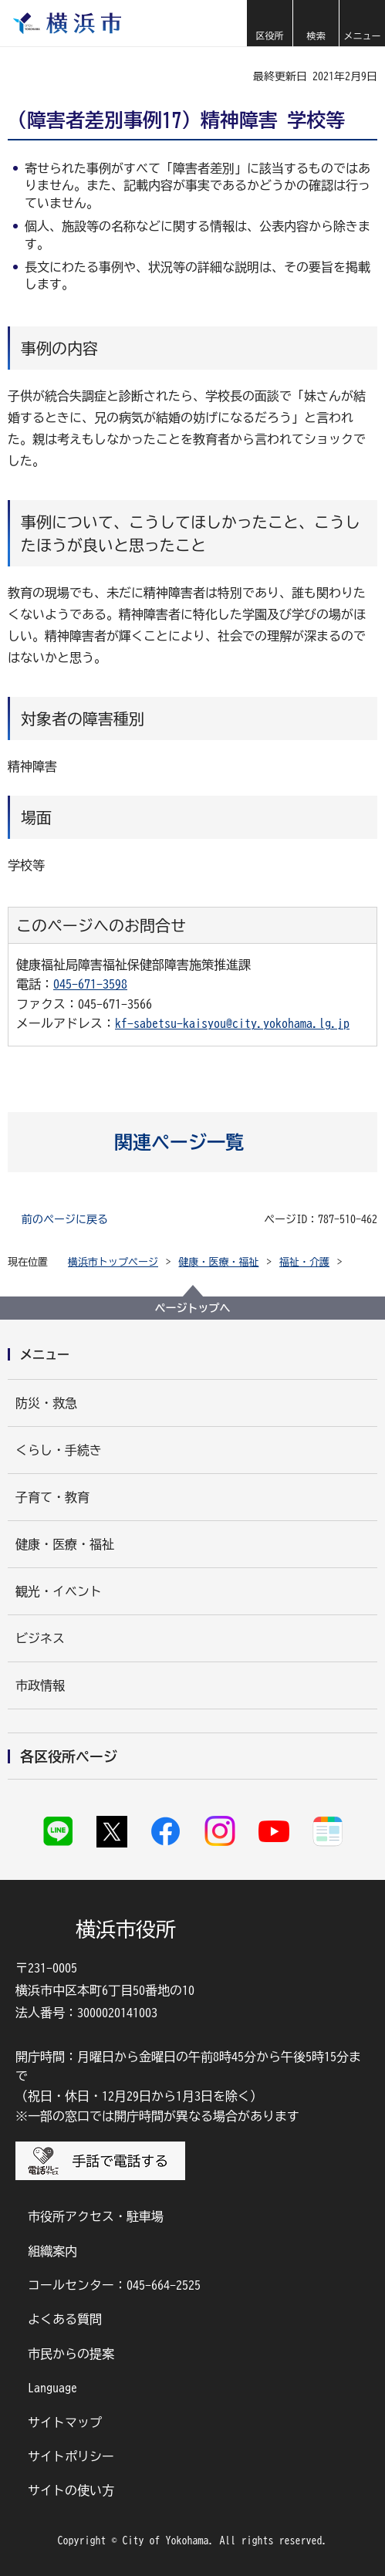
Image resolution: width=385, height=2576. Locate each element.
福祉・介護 (304, 1262)
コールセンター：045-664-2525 (114, 2285)
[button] (269, 23)
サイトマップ (65, 2422)
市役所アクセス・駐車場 (96, 2216)
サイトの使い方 (71, 2490)
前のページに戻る (65, 1219)
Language (52, 2388)
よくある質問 (65, 2319)
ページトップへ (193, 1308)
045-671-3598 (90, 984)
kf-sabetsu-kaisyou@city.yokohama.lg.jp (232, 1023)
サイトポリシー (71, 2456)
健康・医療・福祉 (219, 1262)
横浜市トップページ (113, 1262)
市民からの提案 (71, 2354)
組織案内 (52, 2251)
